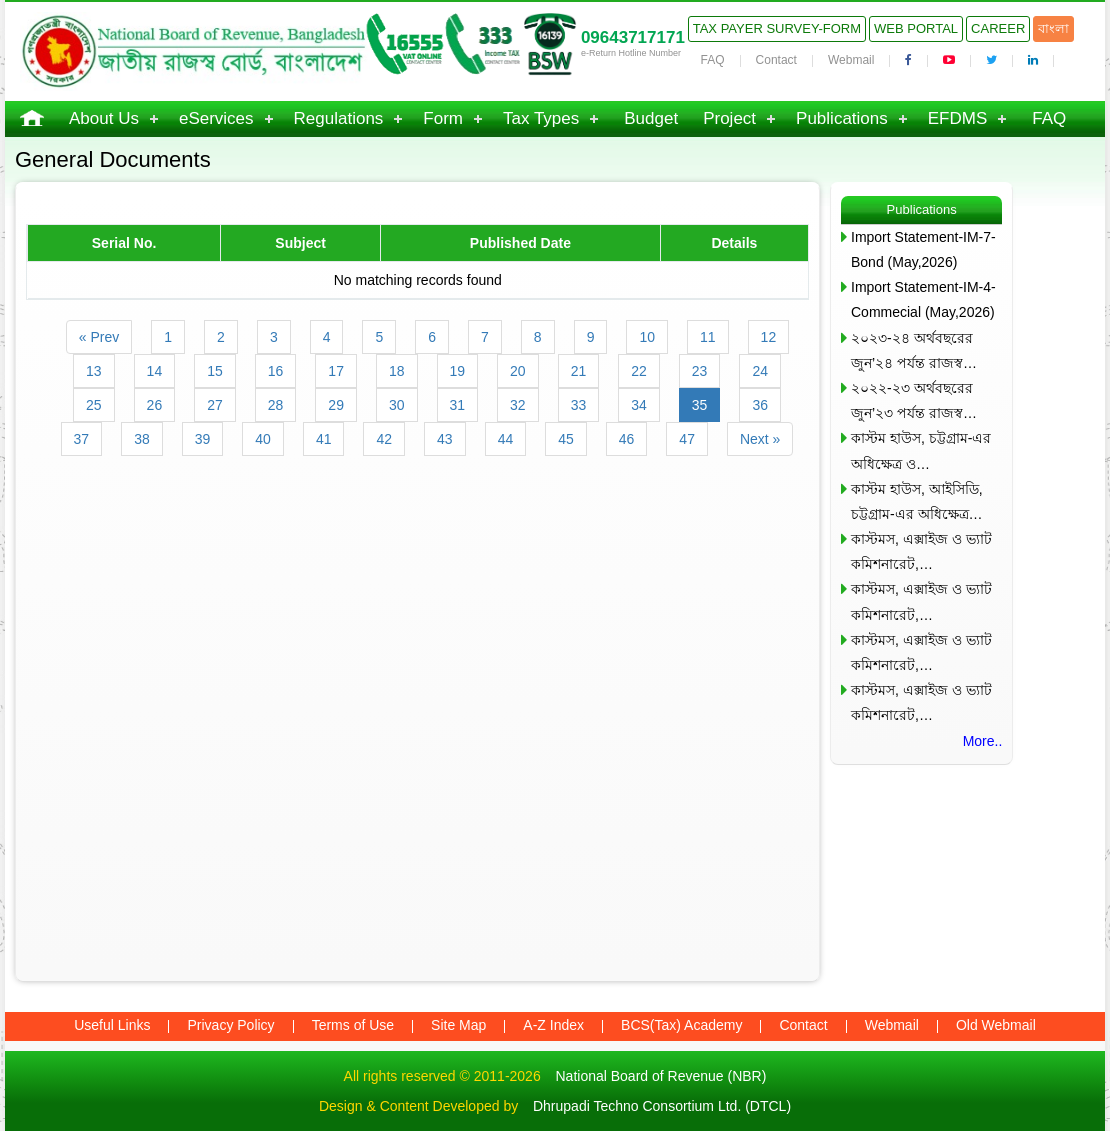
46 (627, 439)
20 (518, 371)
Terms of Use (353, 1025)
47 (687, 439)
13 (94, 371)
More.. (983, 741)
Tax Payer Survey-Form (777, 28)
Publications (842, 118)
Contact (776, 60)
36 (760, 405)
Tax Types (541, 118)
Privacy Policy (230, 1025)
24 (760, 371)
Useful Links (112, 1025)
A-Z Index (553, 1025)
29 (336, 405)
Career (998, 28)
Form (443, 118)
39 (203, 439)
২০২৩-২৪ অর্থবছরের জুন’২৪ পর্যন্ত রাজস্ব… (914, 350)
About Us (104, 118)
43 (445, 439)
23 (700, 371)
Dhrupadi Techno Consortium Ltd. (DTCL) (662, 1106)
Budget (651, 118)
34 (639, 405)
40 (263, 439)
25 (94, 405)
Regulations (339, 118)
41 (324, 439)
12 (769, 337)
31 (458, 405)
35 (700, 405)
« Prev (99, 337)
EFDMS (958, 118)
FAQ (713, 60)
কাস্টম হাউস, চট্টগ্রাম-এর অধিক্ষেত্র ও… (921, 450)
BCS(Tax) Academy (681, 1025)
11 (708, 337)
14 (155, 371)
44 (506, 439)
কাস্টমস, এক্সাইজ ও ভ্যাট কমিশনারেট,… (921, 551)
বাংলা (1053, 28)
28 (276, 405)
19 (458, 371)
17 (336, 371)
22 (639, 371)
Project (729, 118)
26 (155, 405)
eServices (216, 118)
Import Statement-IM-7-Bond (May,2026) (923, 249)
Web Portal (916, 28)
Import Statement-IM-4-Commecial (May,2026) (923, 299)
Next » (760, 439)
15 (215, 371)
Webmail (851, 60)
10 (647, 337)
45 (566, 439)
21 (579, 371)
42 (384, 439)
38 (142, 439)
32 (518, 405)
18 (397, 371)
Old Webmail (996, 1025)
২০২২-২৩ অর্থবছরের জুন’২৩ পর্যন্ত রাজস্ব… (914, 400)
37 (82, 439)
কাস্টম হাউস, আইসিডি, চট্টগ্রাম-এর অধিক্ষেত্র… (917, 501)
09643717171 (633, 37)
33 (579, 405)
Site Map (458, 1025)
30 (397, 405)
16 (276, 371)
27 (215, 405)
